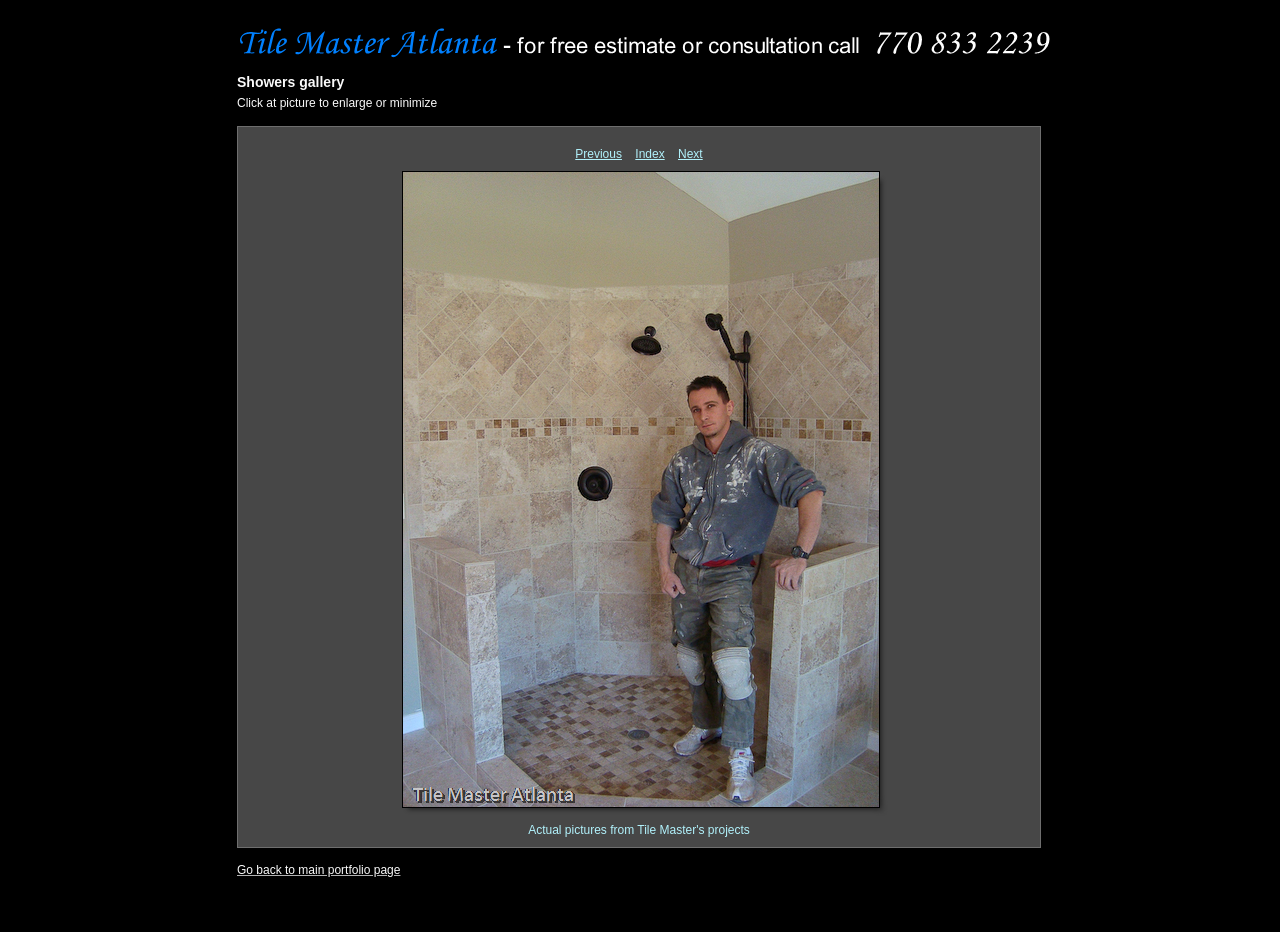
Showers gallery (290, 82)
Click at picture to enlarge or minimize (337, 103)
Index (649, 154)
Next (690, 154)
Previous (598, 154)
